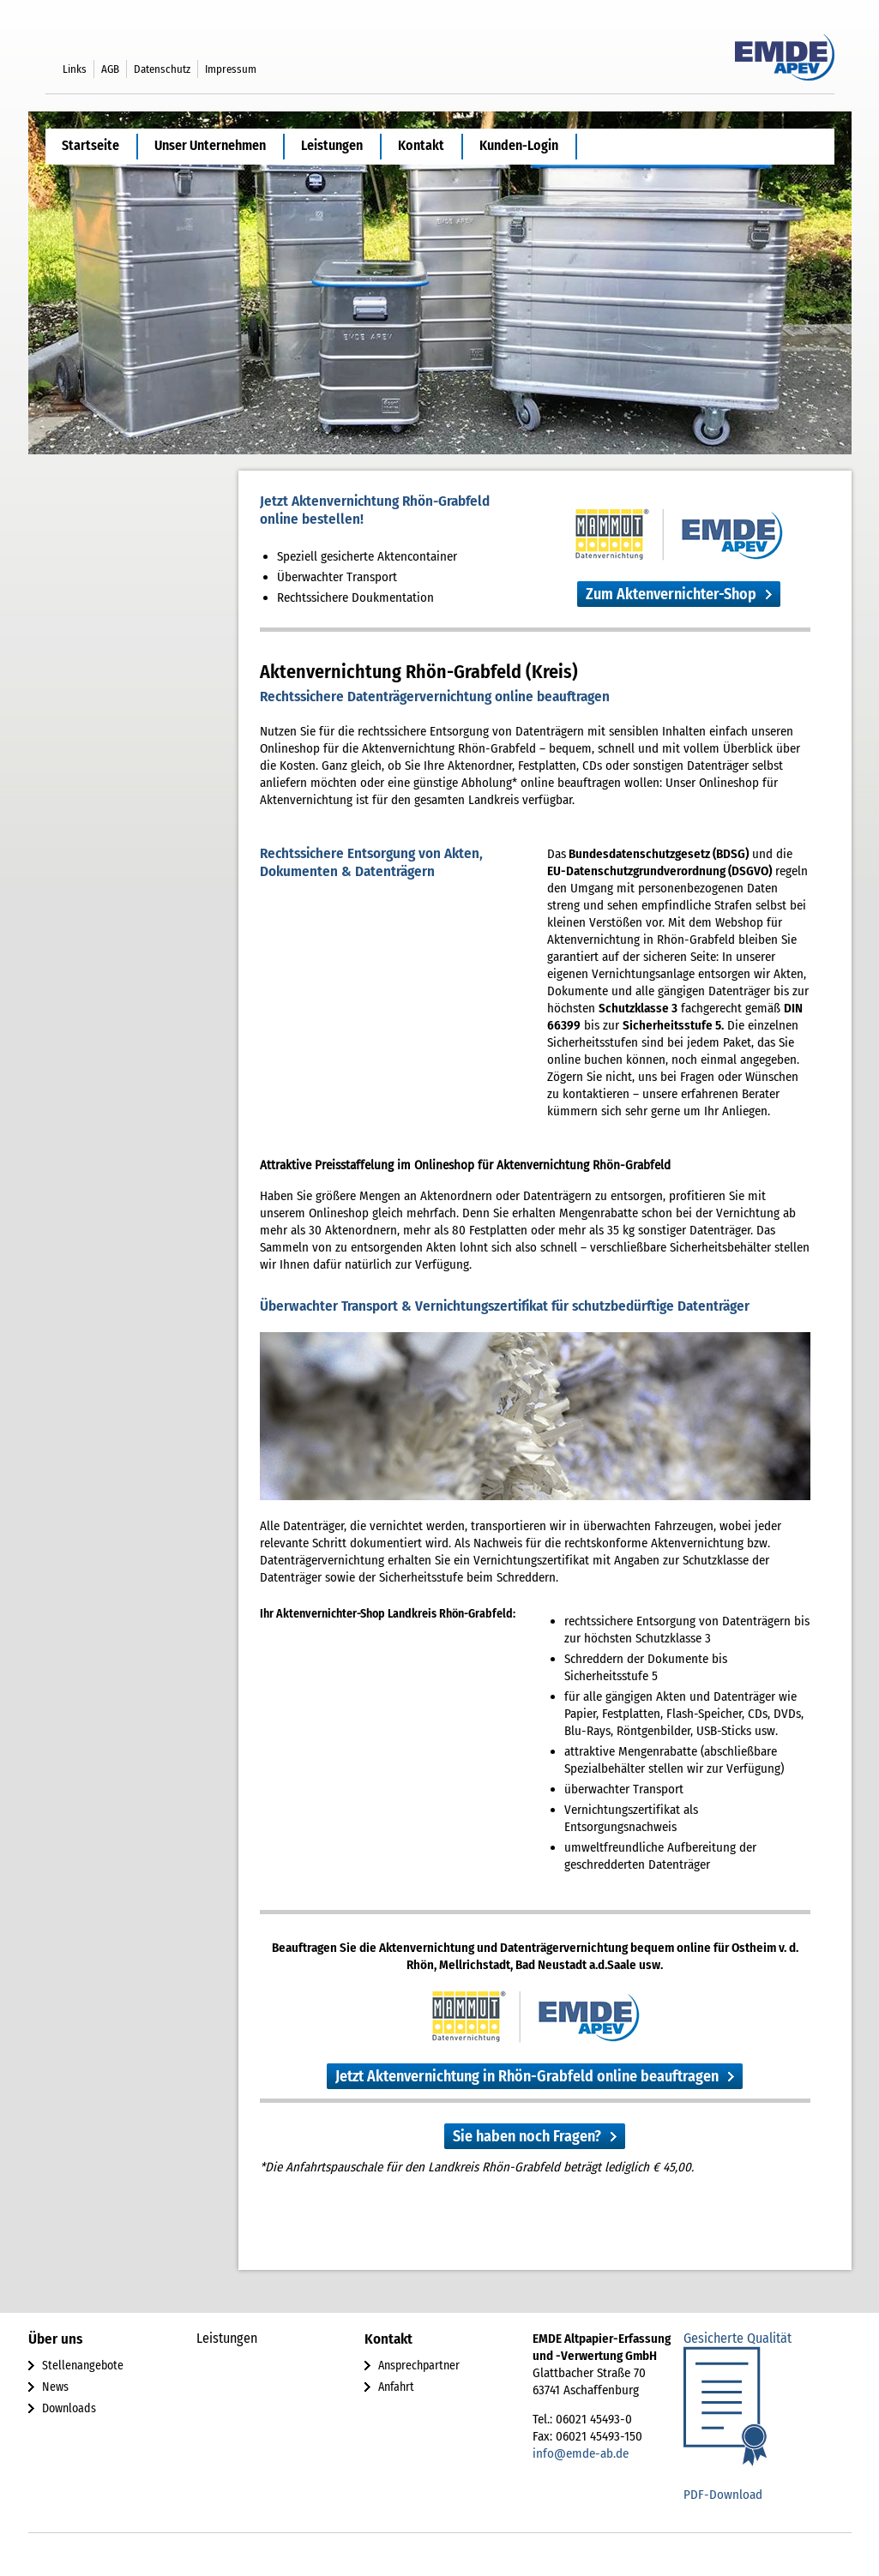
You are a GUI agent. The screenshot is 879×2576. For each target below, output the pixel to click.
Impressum (230, 69)
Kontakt (421, 145)
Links (75, 69)
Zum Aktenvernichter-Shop (671, 594)
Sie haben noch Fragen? (527, 2136)
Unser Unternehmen (210, 145)
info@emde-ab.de (581, 2453)
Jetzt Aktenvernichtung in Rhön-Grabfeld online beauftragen (527, 2076)
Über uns (55, 2339)
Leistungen (332, 145)
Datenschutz (162, 69)
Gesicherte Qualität (737, 2338)
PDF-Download (722, 2494)
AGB (110, 69)
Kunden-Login (518, 145)
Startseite (90, 145)
